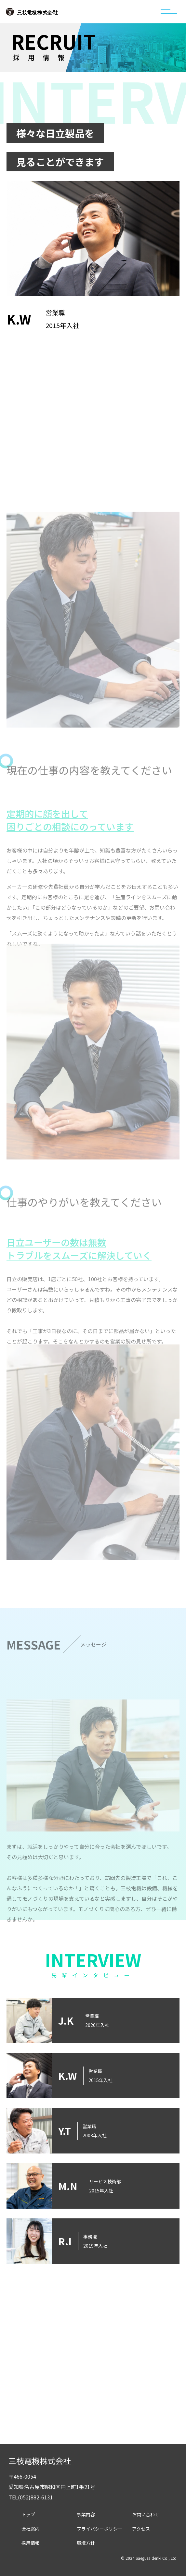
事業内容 (86, 2514)
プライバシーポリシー (99, 2528)
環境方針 (86, 2543)
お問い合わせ (145, 2514)
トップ (28, 2514)
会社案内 (30, 2528)
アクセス (141, 2528)
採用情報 (30, 2543)
